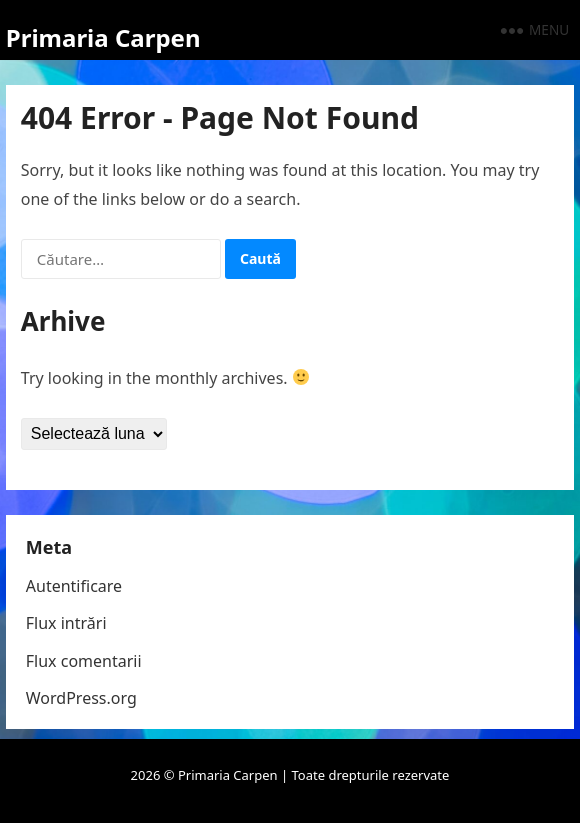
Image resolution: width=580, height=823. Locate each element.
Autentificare (74, 586)
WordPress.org (81, 698)
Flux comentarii (84, 661)
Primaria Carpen (103, 37)
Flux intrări (66, 623)
